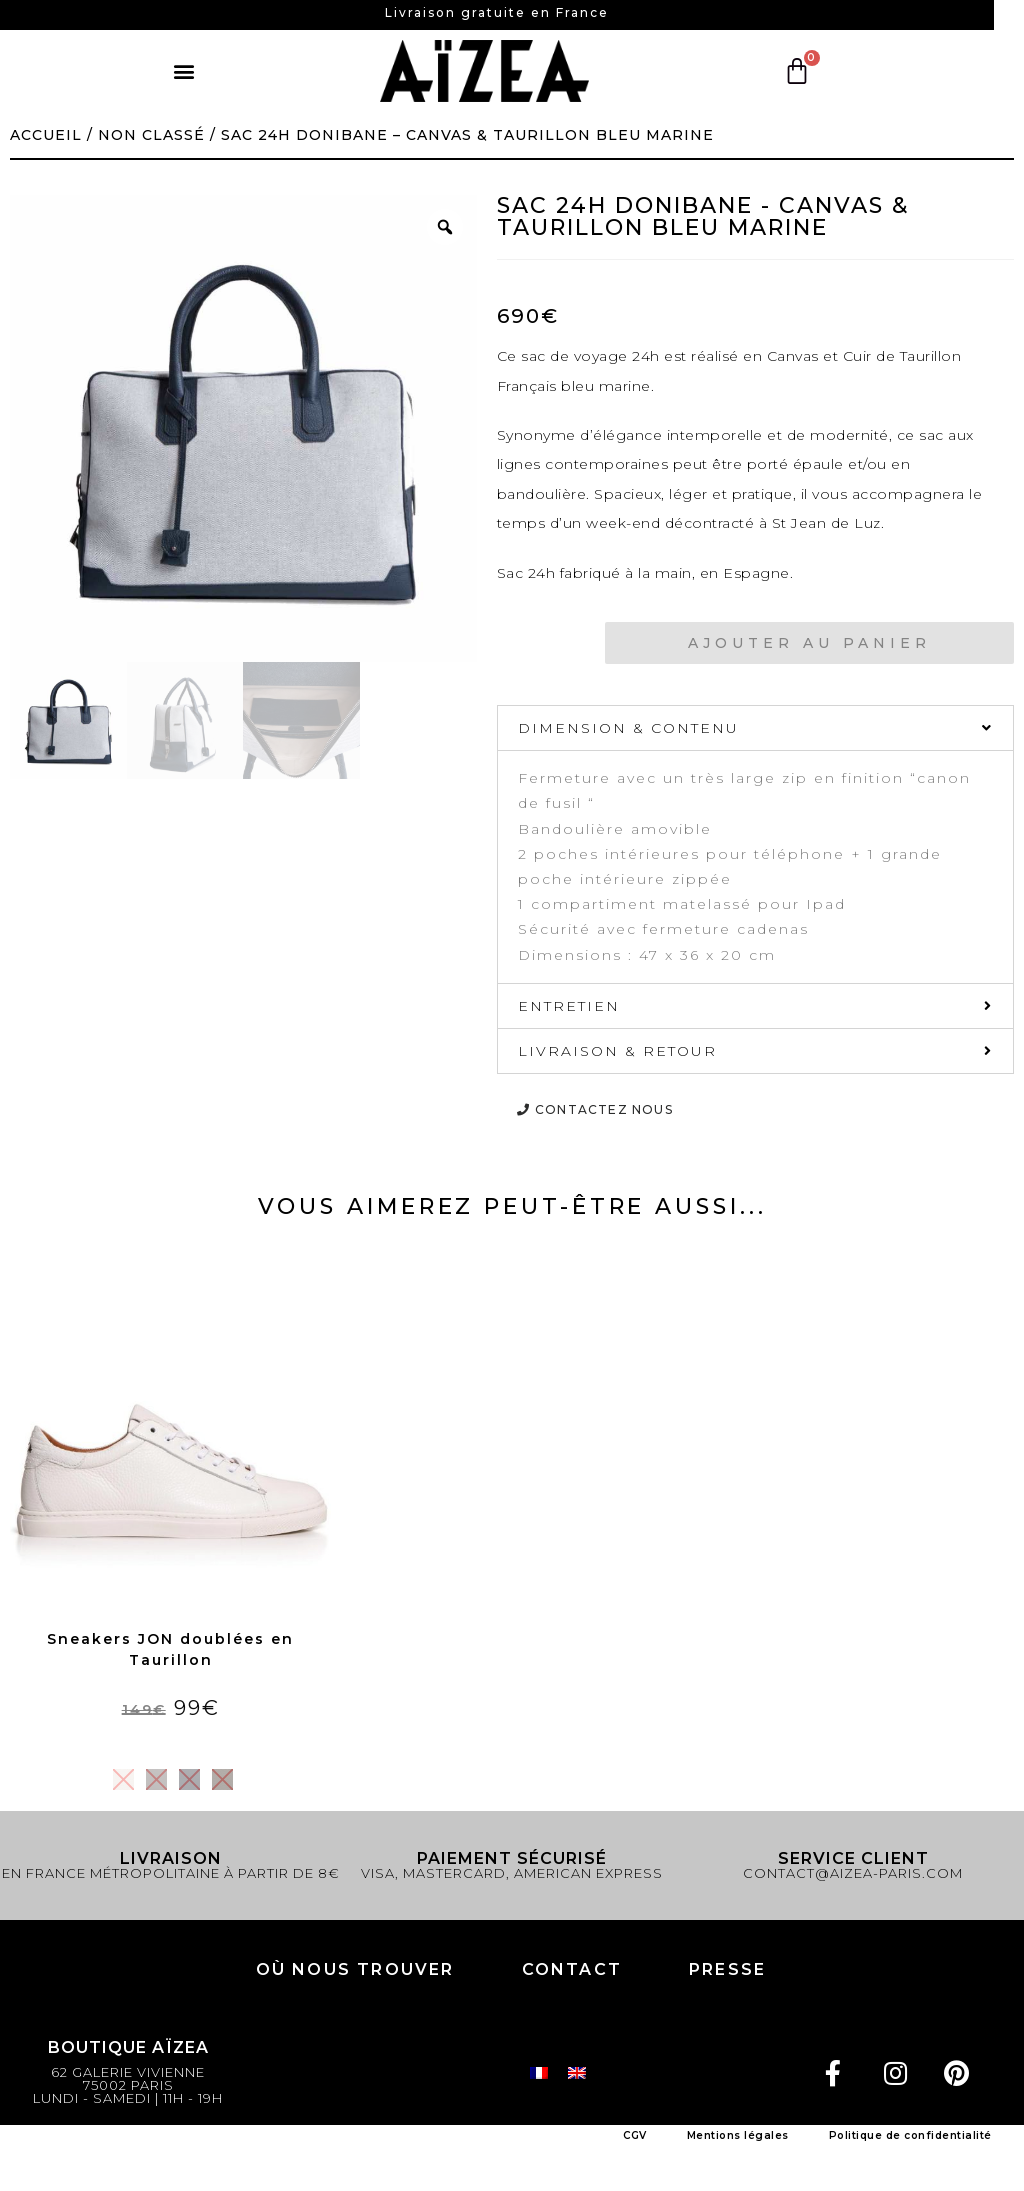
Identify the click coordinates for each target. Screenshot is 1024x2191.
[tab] (755, 728)
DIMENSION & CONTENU (628, 728)
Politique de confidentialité (910, 2135)
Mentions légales (738, 2135)
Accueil (46, 135)
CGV (635, 2135)
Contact (572, 1969)
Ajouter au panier (809, 643)
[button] (185, 71)
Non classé (151, 135)
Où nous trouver (355, 1969)
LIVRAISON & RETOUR (617, 1051)
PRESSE (727, 1969)
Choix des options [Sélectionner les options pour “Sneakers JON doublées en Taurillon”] (170, 1743)
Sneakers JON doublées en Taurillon (170, 1649)
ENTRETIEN (569, 1006)
